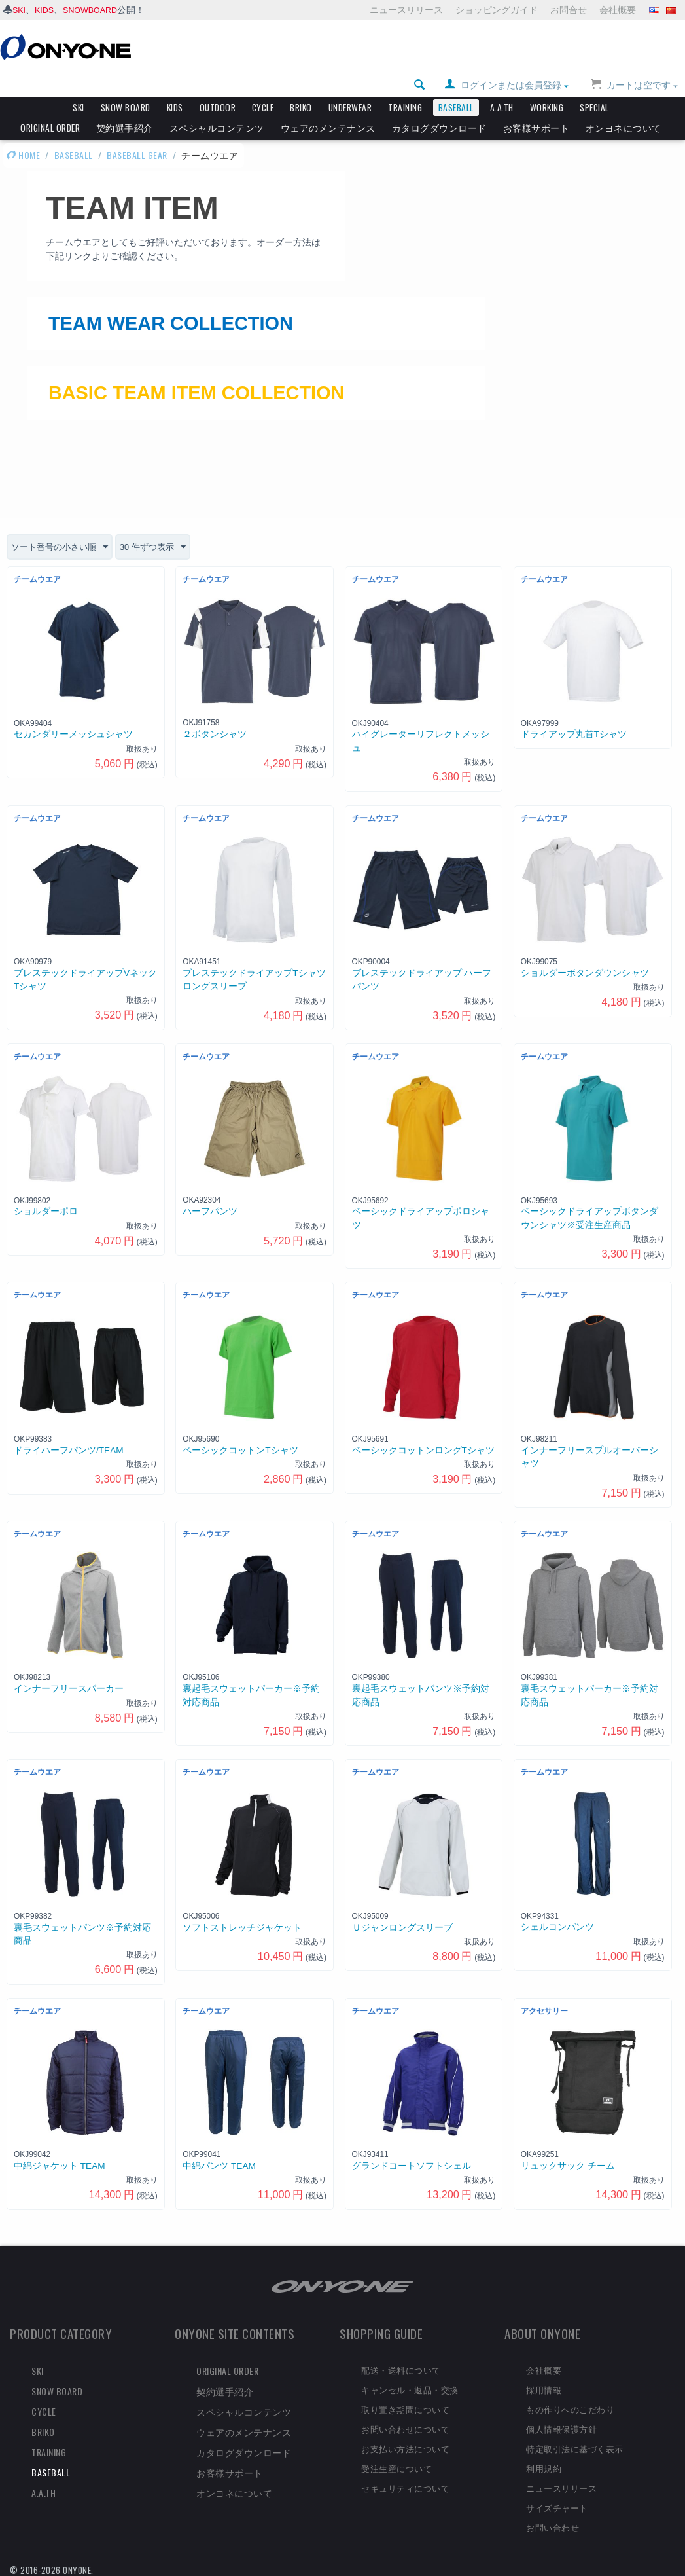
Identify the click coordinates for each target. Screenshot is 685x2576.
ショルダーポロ (46, 1207)
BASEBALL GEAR (137, 132)
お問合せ (568, 10)
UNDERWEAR (350, 85)
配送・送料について (401, 2365)
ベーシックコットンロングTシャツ (423, 1445)
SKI (19, 10)
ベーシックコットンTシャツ (240, 1445)
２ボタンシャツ (215, 730)
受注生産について (396, 2463)
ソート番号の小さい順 (62, 542)
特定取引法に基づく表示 (575, 2443)
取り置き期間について (405, 2404)
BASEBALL (456, 85)
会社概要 (617, 10)
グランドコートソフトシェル (411, 2161)
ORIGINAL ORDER (50, 105)
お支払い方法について (405, 2443)
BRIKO (301, 85)
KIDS (47, 10)
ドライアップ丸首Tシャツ (574, 730)
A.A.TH (502, 85)
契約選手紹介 (124, 105)
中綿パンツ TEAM (219, 2161)
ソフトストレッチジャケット (242, 1922)
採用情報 (543, 2384)
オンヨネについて (623, 105)
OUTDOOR (218, 85)
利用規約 (543, 2463)
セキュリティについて (405, 2482)
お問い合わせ (552, 2521)
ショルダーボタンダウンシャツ (585, 968)
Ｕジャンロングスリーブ (402, 1922)
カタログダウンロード (439, 105)
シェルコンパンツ (557, 1922)
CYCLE (263, 85)
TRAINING (405, 85)
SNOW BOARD (125, 85)
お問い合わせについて (405, 2424)
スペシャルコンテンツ (216, 105)
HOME (23, 132)
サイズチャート (557, 2502)
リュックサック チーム (568, 2161)
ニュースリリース (406, 10)
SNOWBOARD (97, 10)
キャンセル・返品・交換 (410, 2384)
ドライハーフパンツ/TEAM (69, 1445)
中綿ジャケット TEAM (59, 2161)
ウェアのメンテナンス (328, 105)
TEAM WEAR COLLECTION (217, 305)
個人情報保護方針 (561, 2424)
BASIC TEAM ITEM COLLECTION (253, 384)
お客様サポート (536, 105)
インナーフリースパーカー (69, 1684)
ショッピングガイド (496, 10)
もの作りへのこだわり (570, 2404)
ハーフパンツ (210, 1207)
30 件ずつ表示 (161, 542)
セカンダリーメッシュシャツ (73, 730)
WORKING (547, 85)
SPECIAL (594, 85)
